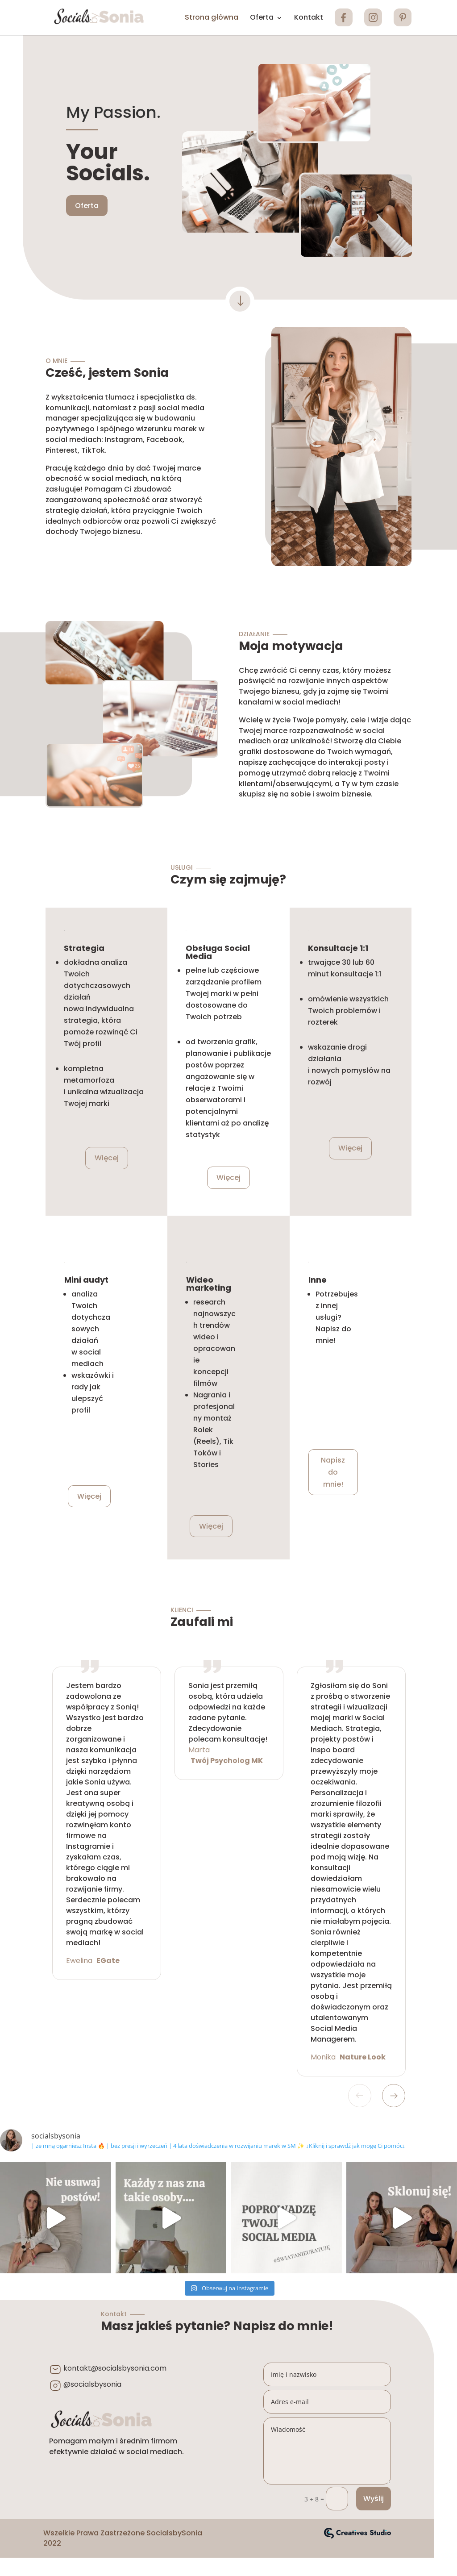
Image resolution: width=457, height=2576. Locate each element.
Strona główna (211, 17)
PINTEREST (402, 19)
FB (344, 19)
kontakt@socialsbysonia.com (114, 2368)
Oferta (262, 17)
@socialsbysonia (92, 2384)
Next (393, 2095)
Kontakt (308, 17)
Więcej (107, 1158)
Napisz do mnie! (333, 1472)
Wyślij (373, 2498)
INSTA (373, 19)
